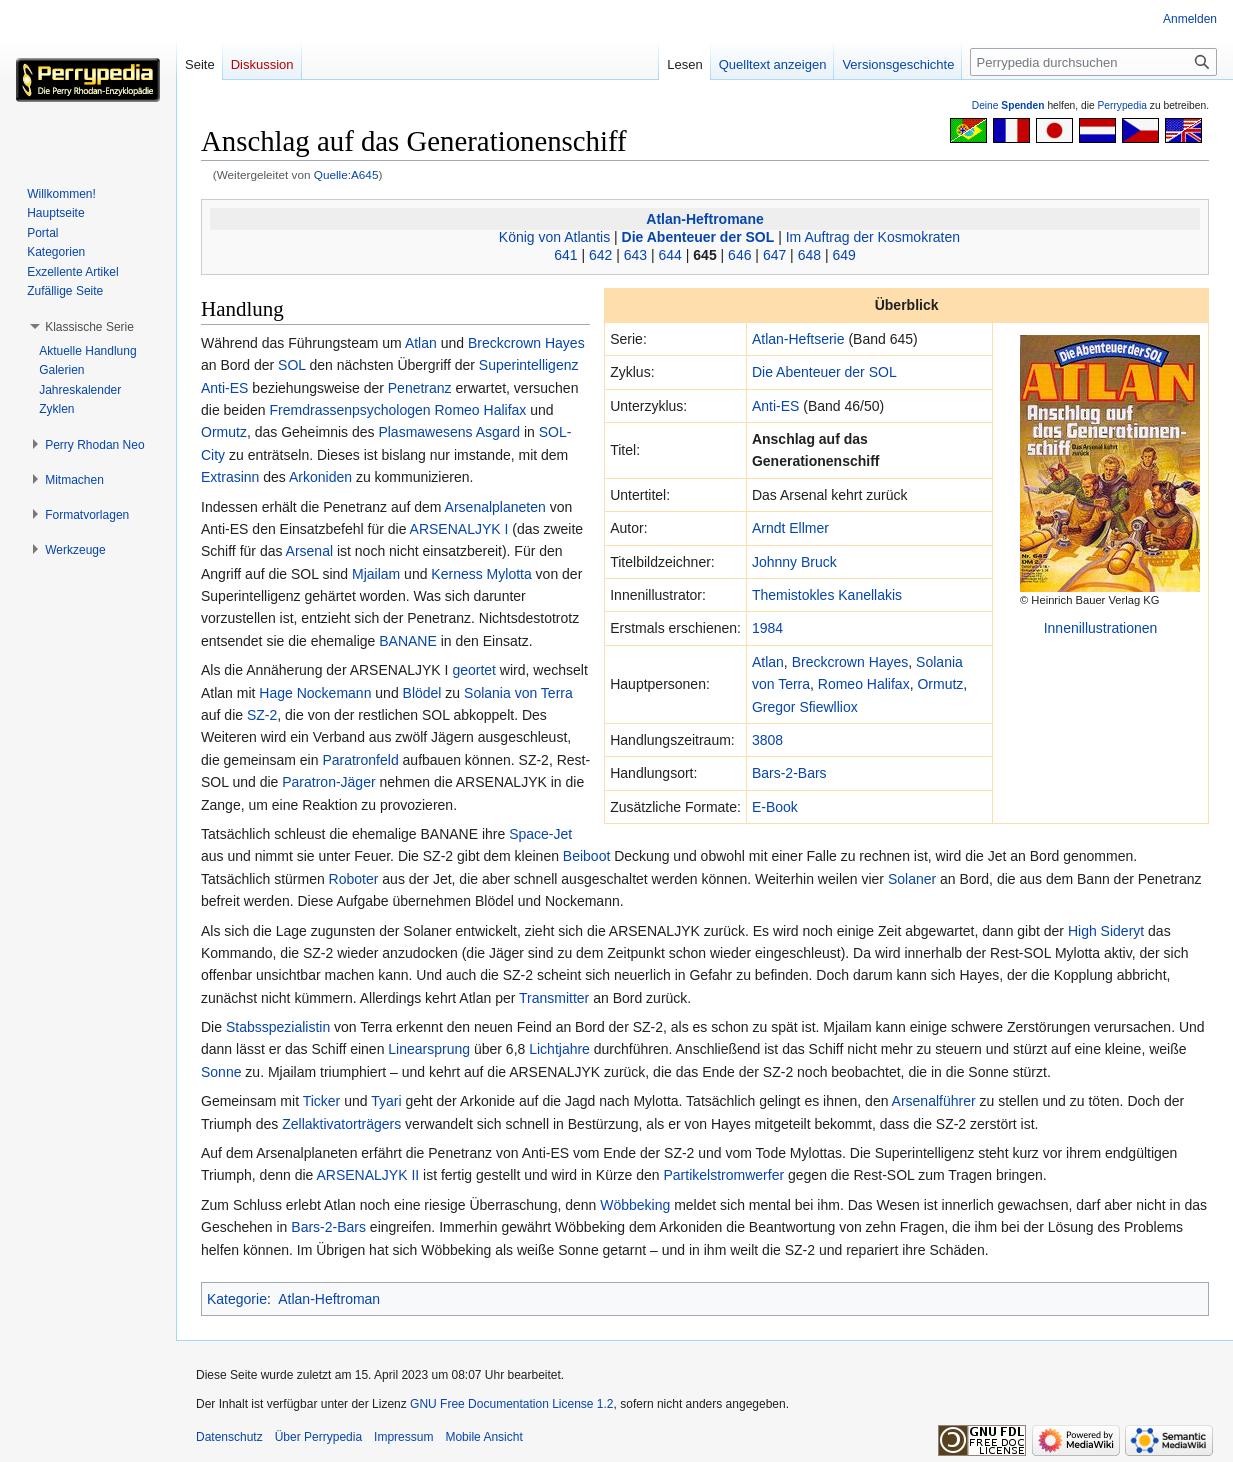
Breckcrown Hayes (850, 662)
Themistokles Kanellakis (827, 595)
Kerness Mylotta (481, 574)
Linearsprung (429, 1049)
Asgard (498, 432)
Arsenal (309, 551)
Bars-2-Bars (789, 773)
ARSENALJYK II (367, 1175)
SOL (292, 365)
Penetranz (420, 388)
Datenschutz (229, 1437)
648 (809, 255)
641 (565, 255)
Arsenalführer (934, 1101)
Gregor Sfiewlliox (805, 707)
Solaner (912, 879)
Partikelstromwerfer (724, 1175)
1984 (767, 628)
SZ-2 (262, 715)
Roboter (354, 879)
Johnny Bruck (794, 562)
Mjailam (376, 574)
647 (774, 255)
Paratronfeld (360, 760)
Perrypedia (1122, 105)
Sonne (221, 1072)
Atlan (768, 662)
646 (739, 255)
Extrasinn (230, 477)
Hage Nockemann (315, 693)
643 (635, 255)
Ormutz (940, 684)
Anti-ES (775, 406)
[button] (89, 327)
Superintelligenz (529, 365)
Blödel (422, 693)
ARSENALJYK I (459, 529)
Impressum (403, 1437)
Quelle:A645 (346, 174)
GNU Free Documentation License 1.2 (511, 1404)
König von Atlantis (554, 237)
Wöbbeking (635, 1205)
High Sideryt (1106, 931)
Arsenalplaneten (495, 507)
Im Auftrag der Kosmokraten (873, 237)
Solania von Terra (518, 693)
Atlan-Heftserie (798, 339)
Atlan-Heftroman (329, 1299)
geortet (474, 670)
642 (600, 255)
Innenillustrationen (1101, 628)
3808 (767, 740)
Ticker (322, 1101)
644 (670, 255)
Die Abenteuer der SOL (698, 237)
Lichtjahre (559, 1049)
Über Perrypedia (318, 1437)
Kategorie (237, 1299)
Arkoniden (320, 477)
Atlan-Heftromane (704, 219)
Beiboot (586, 856)
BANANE (408, 641)
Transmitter (554, 998)
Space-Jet (540, 834)
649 (843, 255)
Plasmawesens (425, 432)
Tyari (386, 1101)
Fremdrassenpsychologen (350, 410)
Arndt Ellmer (790, 528)
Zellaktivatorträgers (341, 1124)
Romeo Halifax (864, 684)
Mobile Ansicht (483, 1437)
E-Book (775, 807)
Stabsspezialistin (278, 1027)
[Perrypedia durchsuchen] (1093, 62)
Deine (1008, 105)
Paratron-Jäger (328, 782)
